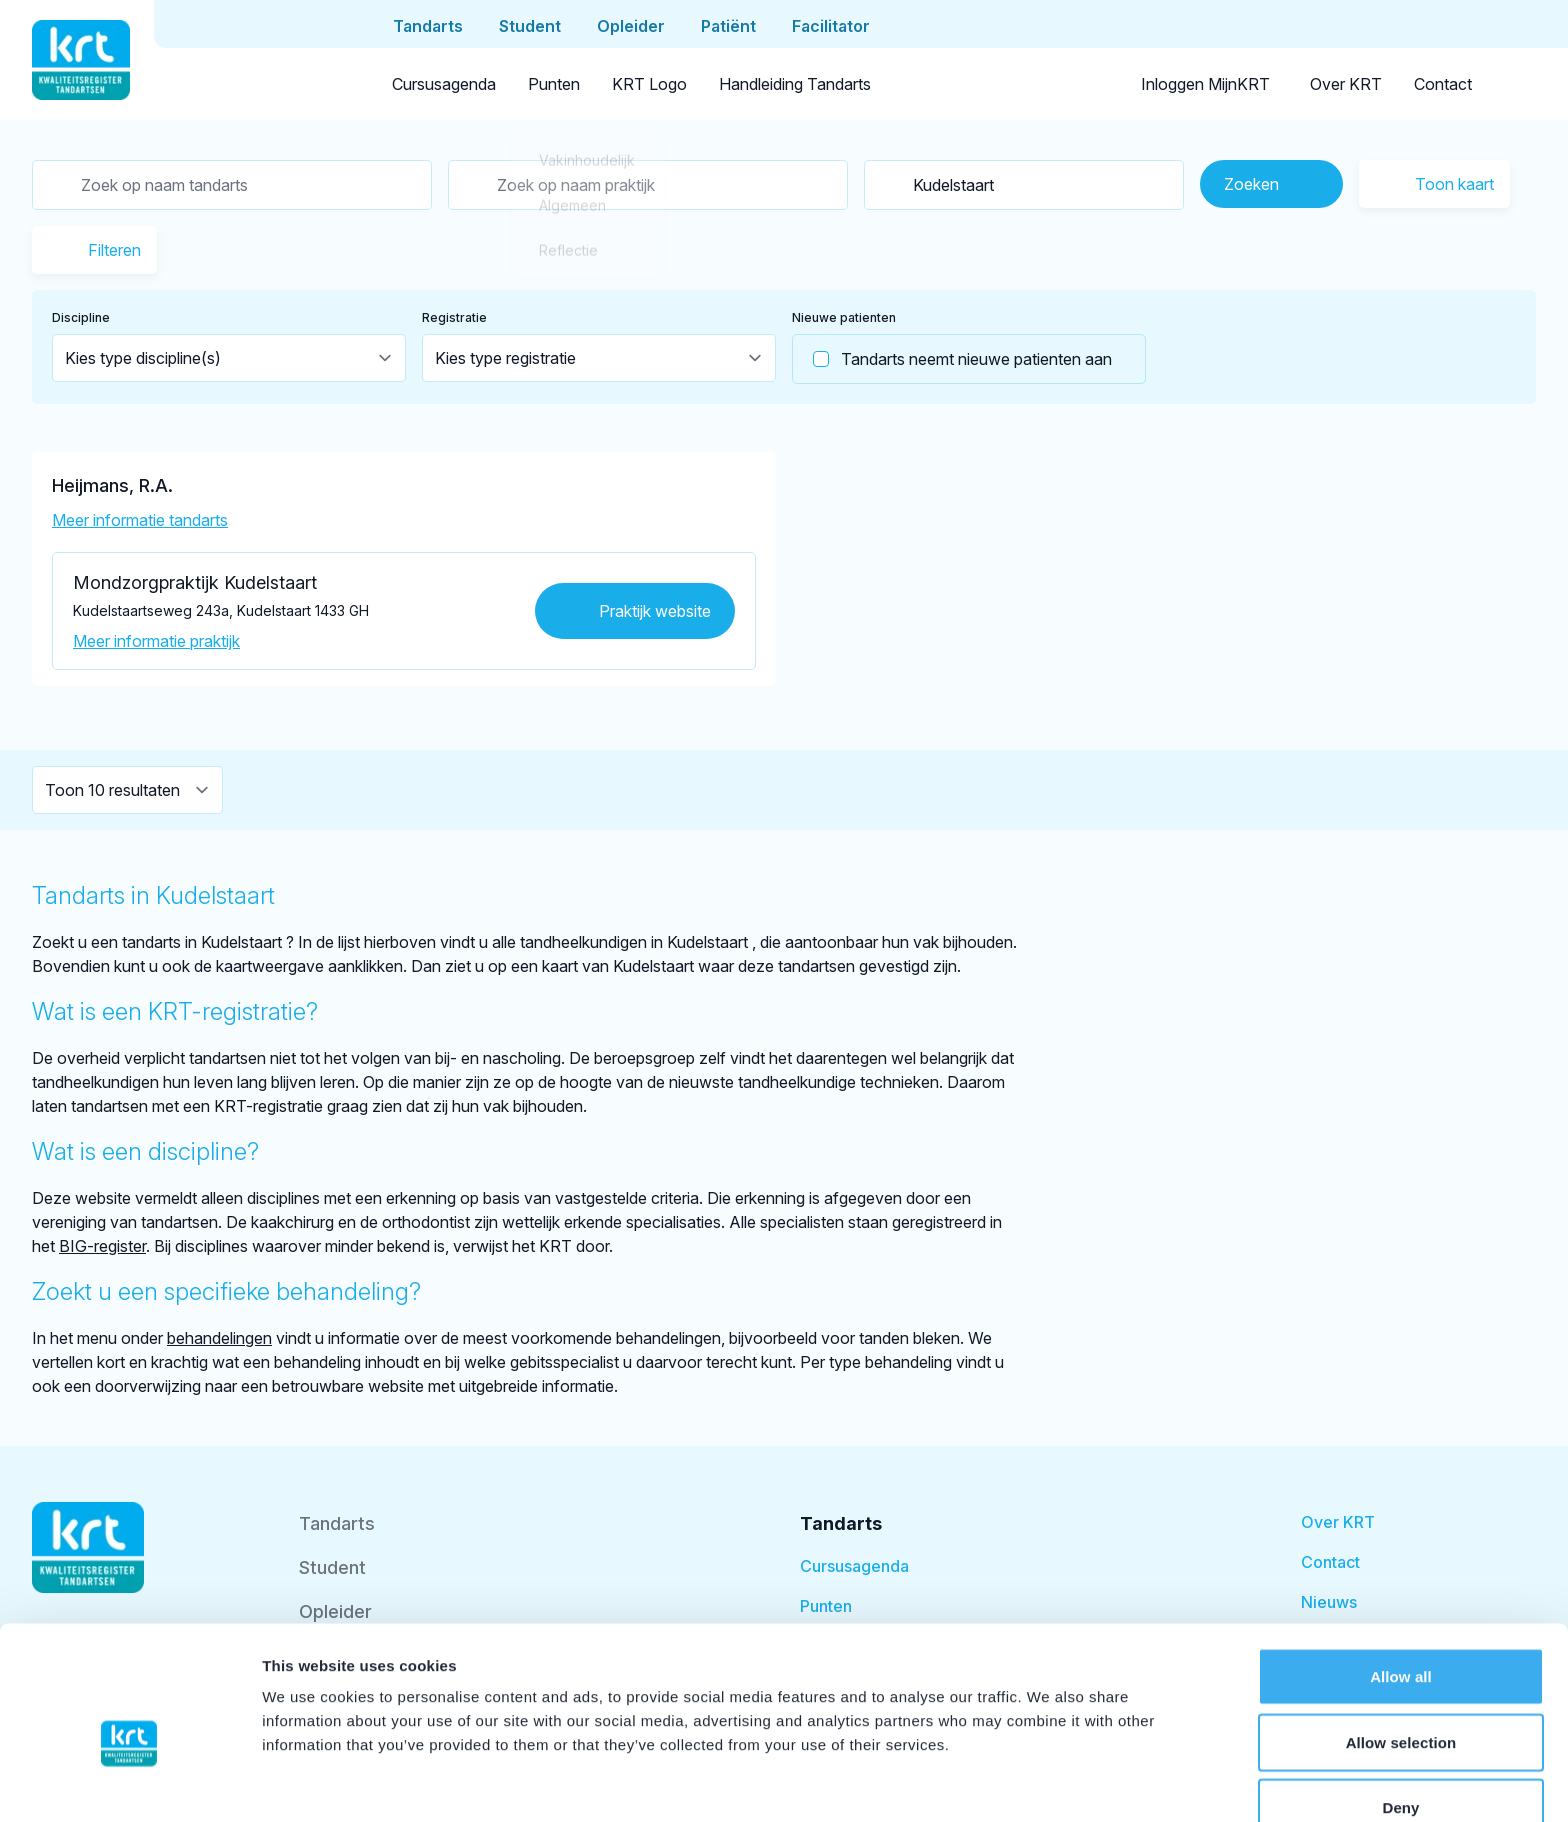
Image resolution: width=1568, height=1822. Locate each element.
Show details (1049, 1782)
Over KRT (1346, 84)
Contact (1443, 84)
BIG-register (102, 1246)
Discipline (81, 317)
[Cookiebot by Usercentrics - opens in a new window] (129, 1783)
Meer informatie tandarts (140, 520)
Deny (1400, 1706)
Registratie (454, 317)
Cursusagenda (444, 84)
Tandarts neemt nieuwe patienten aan (952, 359)
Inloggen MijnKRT (1205, 84)
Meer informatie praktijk (156, 641)
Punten (554, 84)
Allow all (1401, 1575)
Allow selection (1401, 1641)
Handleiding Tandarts (795, 84)
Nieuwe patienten (844, 317)
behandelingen (219, 1338)
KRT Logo (649, 84)
